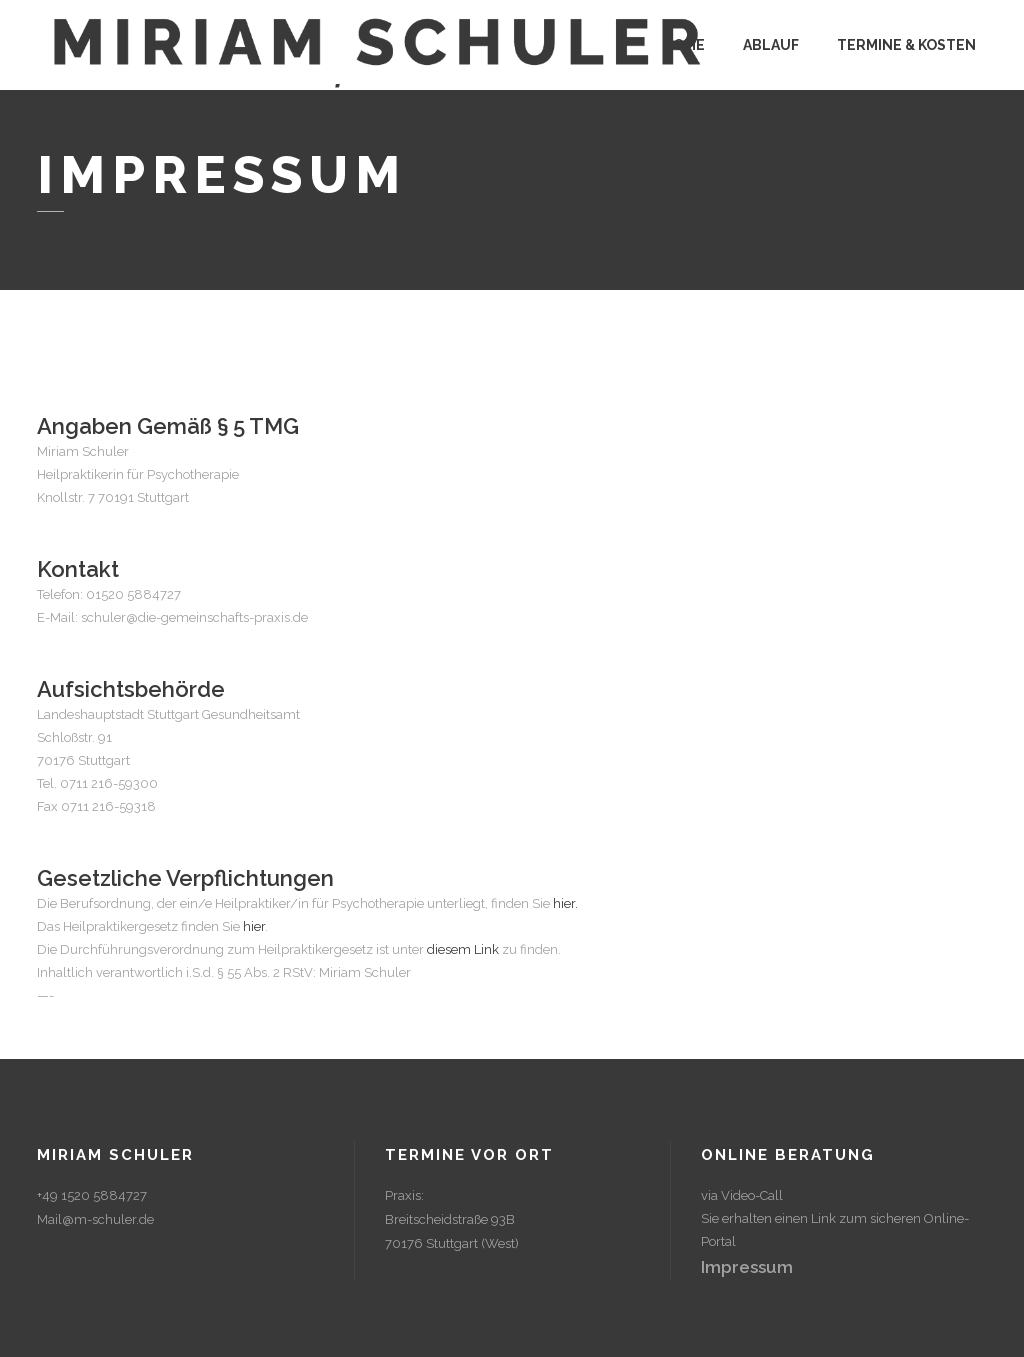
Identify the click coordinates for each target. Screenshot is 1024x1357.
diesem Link (463, 949)
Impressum (747, 1267)
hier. (565, 903)
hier (254, 926)
